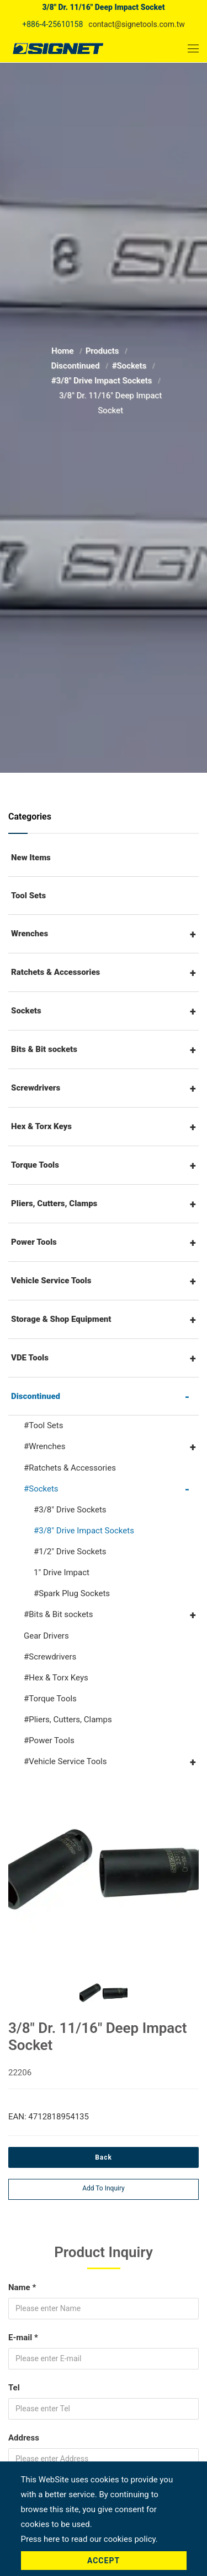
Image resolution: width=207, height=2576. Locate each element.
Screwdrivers (35, 1088)
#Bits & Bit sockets (58, 1614)
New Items (31, 858)
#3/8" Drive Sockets (70, 1510)
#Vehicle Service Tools (65, 1761)
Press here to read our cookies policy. (89, 2539)
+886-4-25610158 (52, 24)
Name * (22, 2287)
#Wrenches (44, 1446)
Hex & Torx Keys (41, 1126)
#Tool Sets (43, 1425)
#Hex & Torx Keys (56, 1678)
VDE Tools (30, 1358)
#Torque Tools (50, 1699)
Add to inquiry (103, 2188)
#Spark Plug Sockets (72, 1593)
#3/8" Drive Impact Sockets (102, 381)
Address (23, 2438)
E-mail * (23, 2337)
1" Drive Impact (61, 1572)
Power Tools (34, 1242)
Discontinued (76, 366)
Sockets (26, 1011)
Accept (103, 2560)
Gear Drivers (46, 1636)
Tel (14, 2388)
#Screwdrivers (50, 1657)
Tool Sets (28, 896)
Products (103, 351)
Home (63, 351)
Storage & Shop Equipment (61, 1319)
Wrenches (29, 934)
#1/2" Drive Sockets (70, 1552)
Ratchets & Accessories (55, 972)
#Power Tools (49, 1740)
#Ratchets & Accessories (70, 1468)
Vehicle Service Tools (51, 1281)
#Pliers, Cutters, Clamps (68, 1719)
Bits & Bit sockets (44, 1049)
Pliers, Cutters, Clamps (54, 1203)
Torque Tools (35, 1165)
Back (103, 2157)
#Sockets (130, 366)
